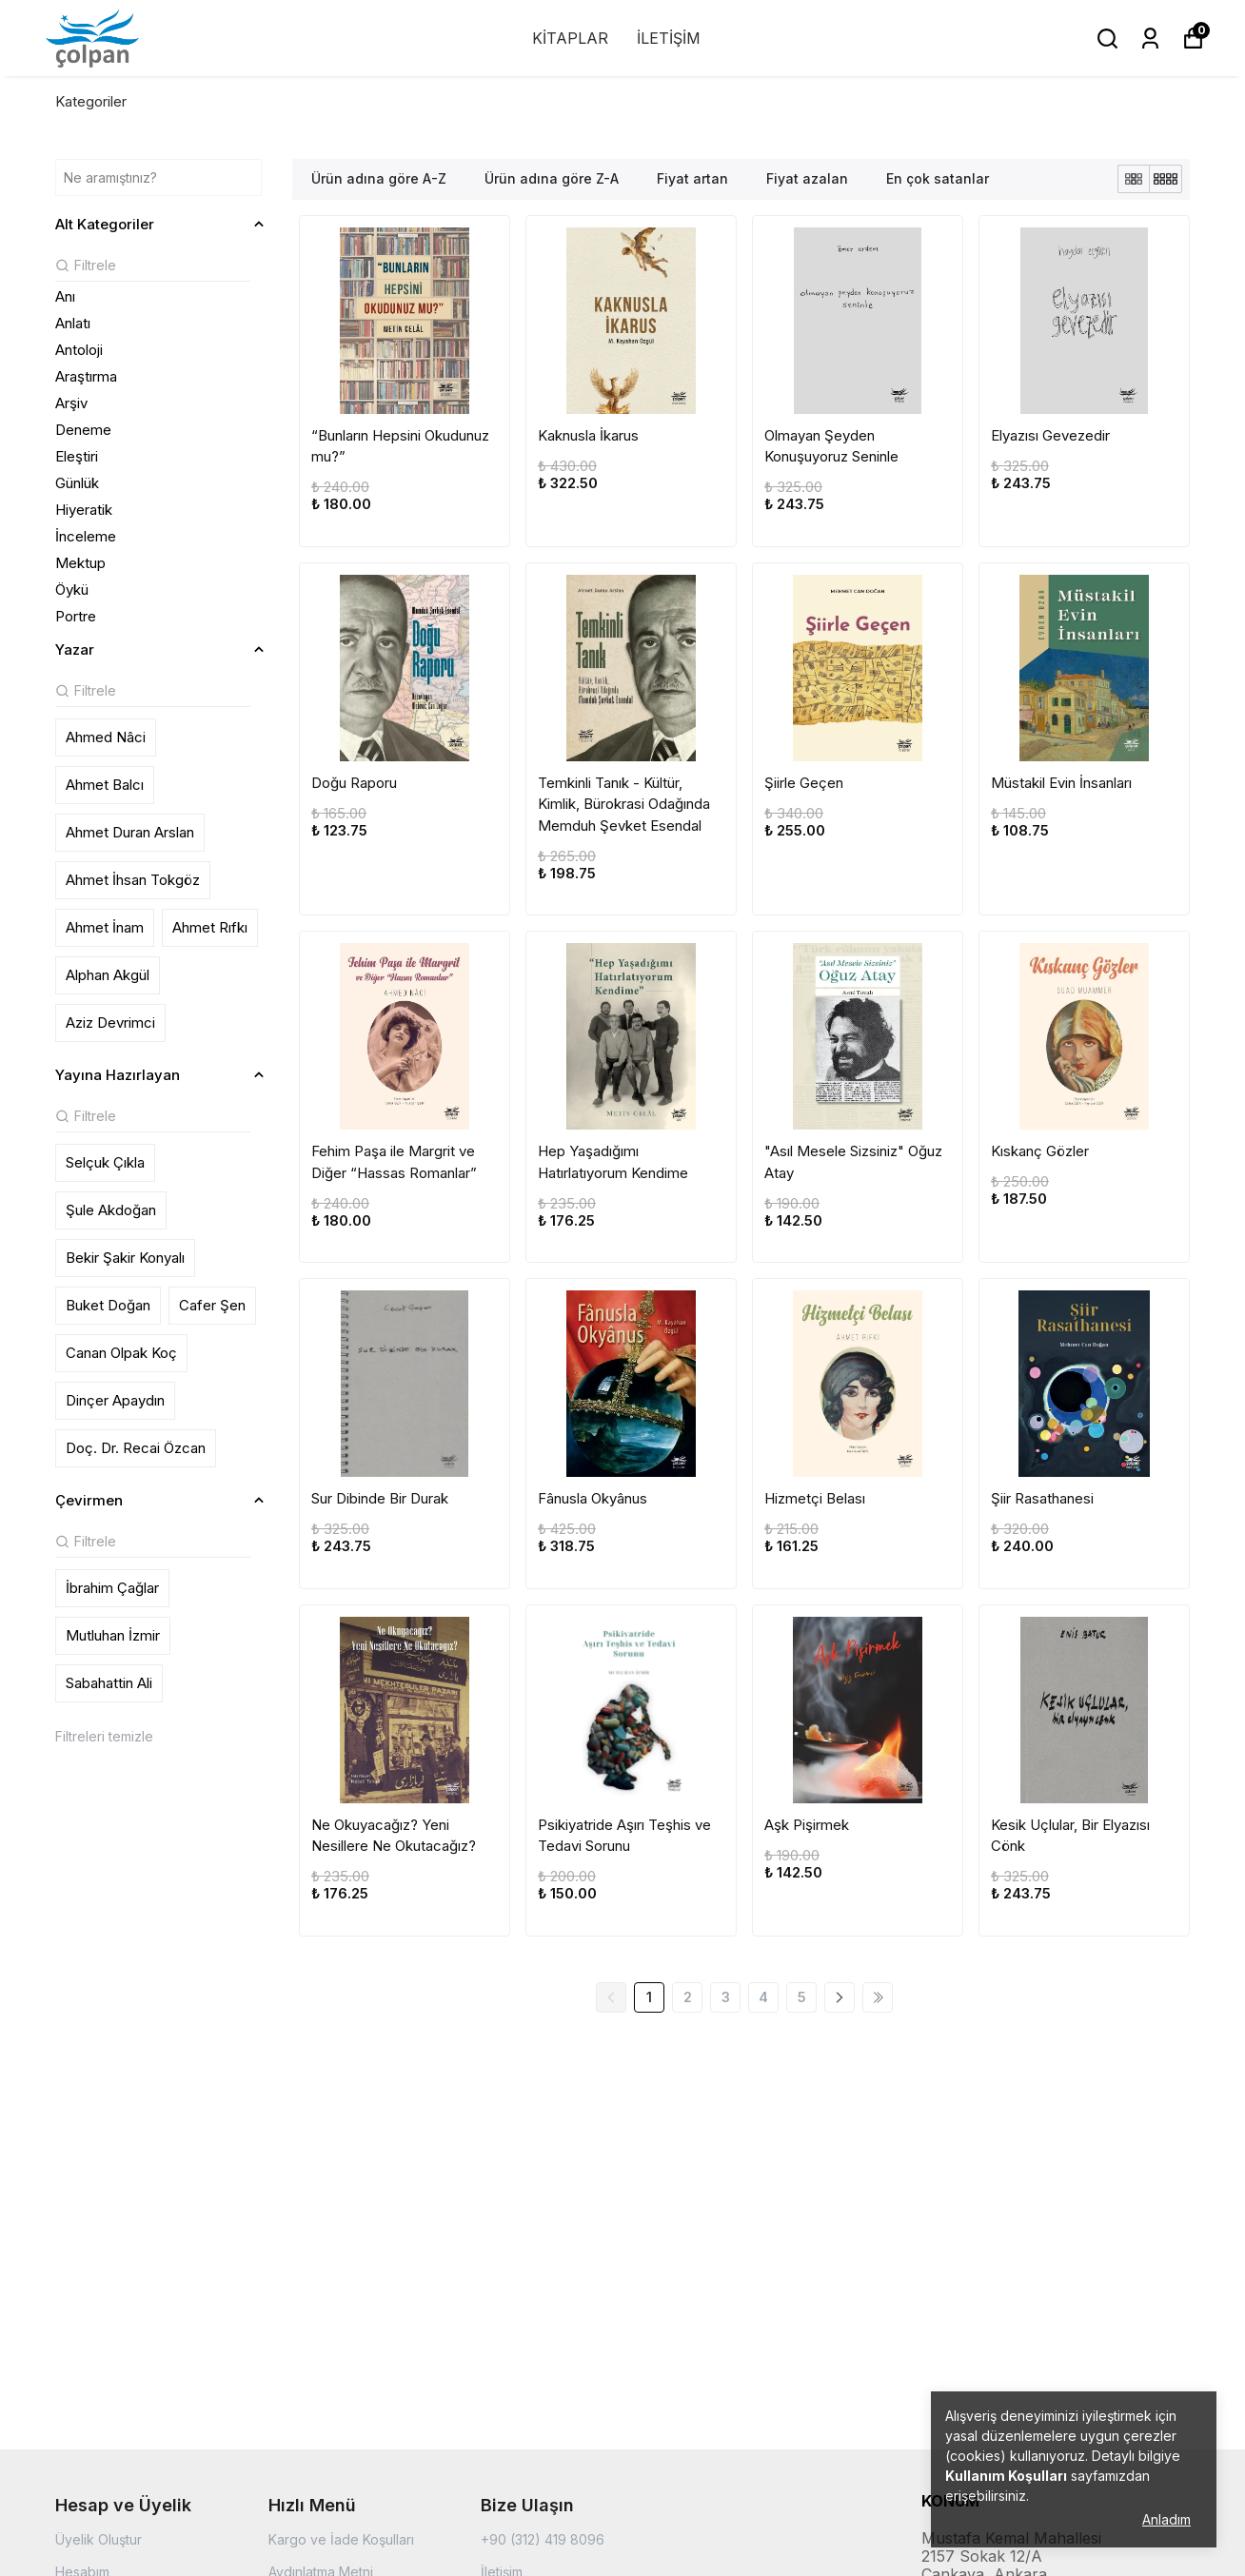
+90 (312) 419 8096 (542, 2539)
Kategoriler (91, 101)
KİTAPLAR (570, 38)
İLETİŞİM (669, 38)
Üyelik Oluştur (98, 2539)
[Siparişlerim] (1150, 38)
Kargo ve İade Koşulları (341, 2539)
